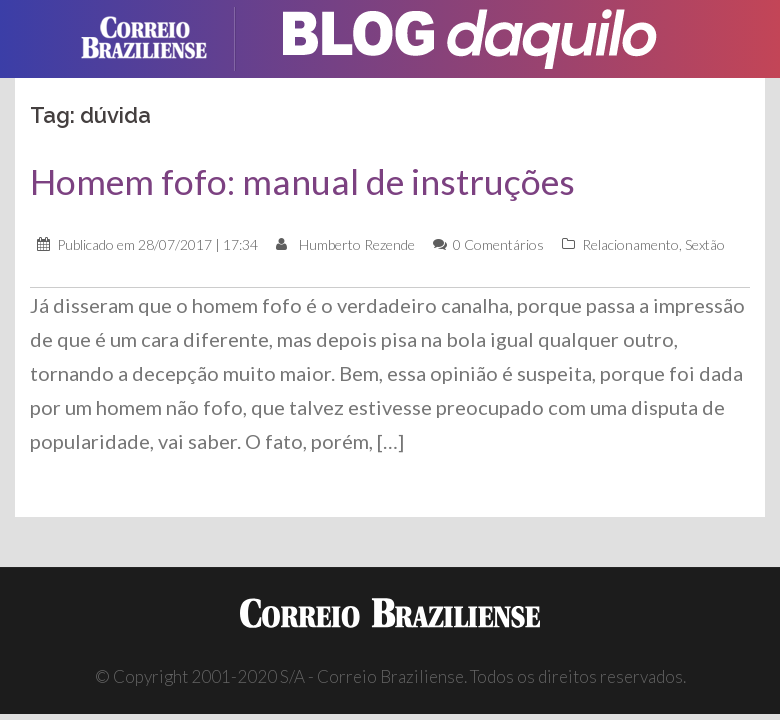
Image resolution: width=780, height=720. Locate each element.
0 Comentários (498, 244)
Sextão (705, 244)
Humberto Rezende (357, 244)
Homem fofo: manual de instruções (302, 181)
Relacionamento (630, 244)
